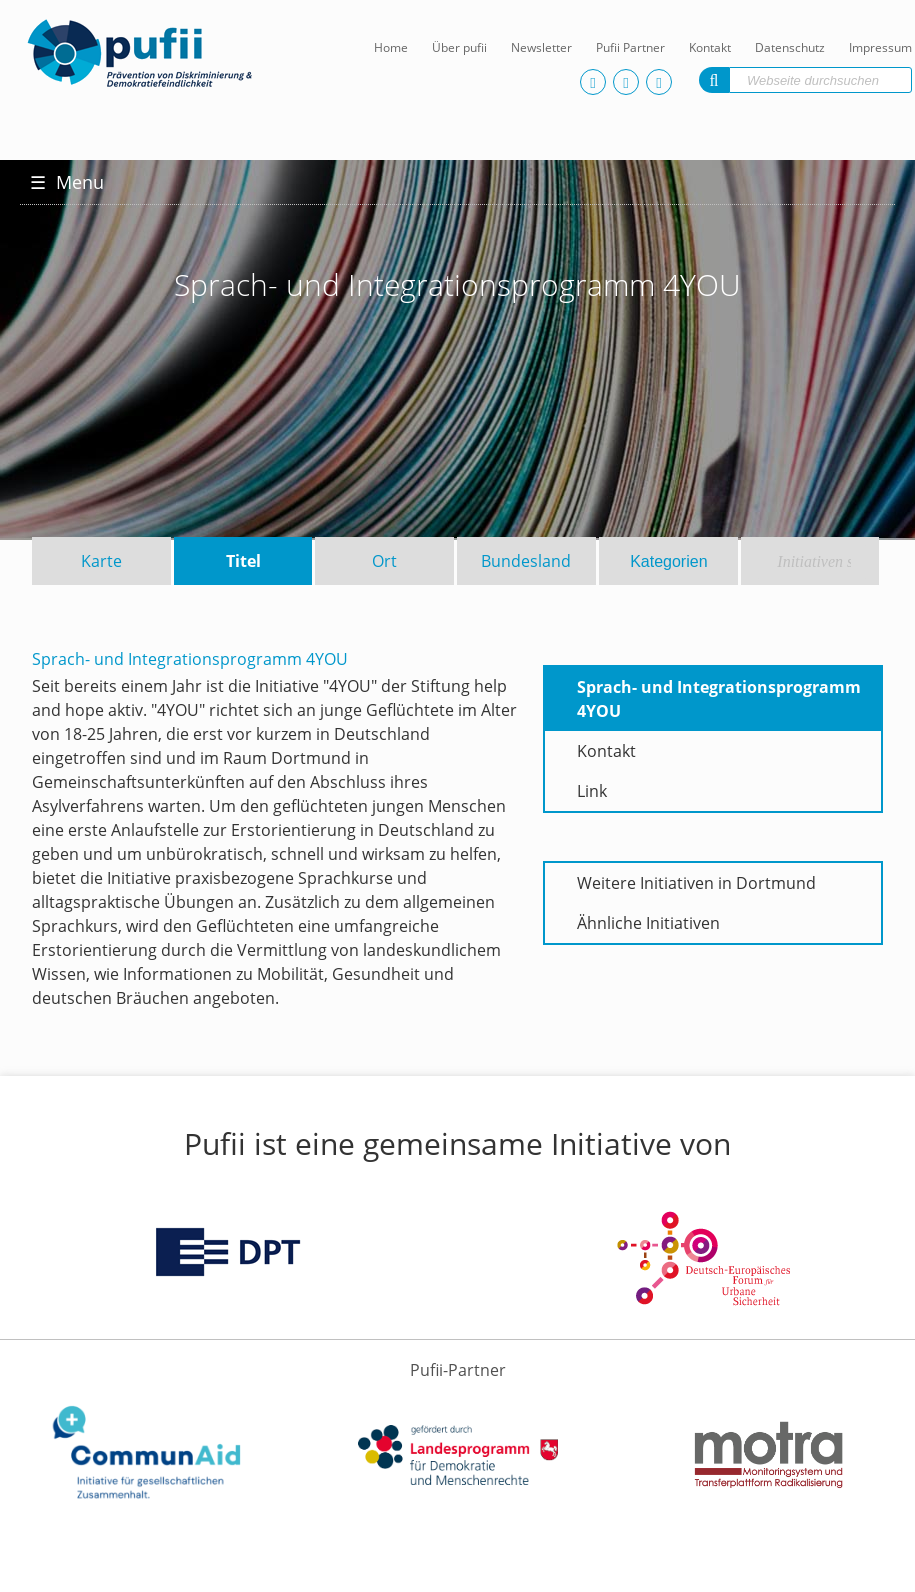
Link (592, 791)
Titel (243, 561)
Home (391, 47)
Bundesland (526, 561)
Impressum (880, 47)
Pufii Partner (630, 47)
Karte (101, 561)
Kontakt (710, 47)
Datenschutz (790, 47)
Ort (384, 561)
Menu (67, 182)
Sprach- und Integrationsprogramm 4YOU (719, 699)
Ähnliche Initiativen (648, 923)
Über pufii (459, 47)
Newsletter (541, 47)
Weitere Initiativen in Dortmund (696, 883)
